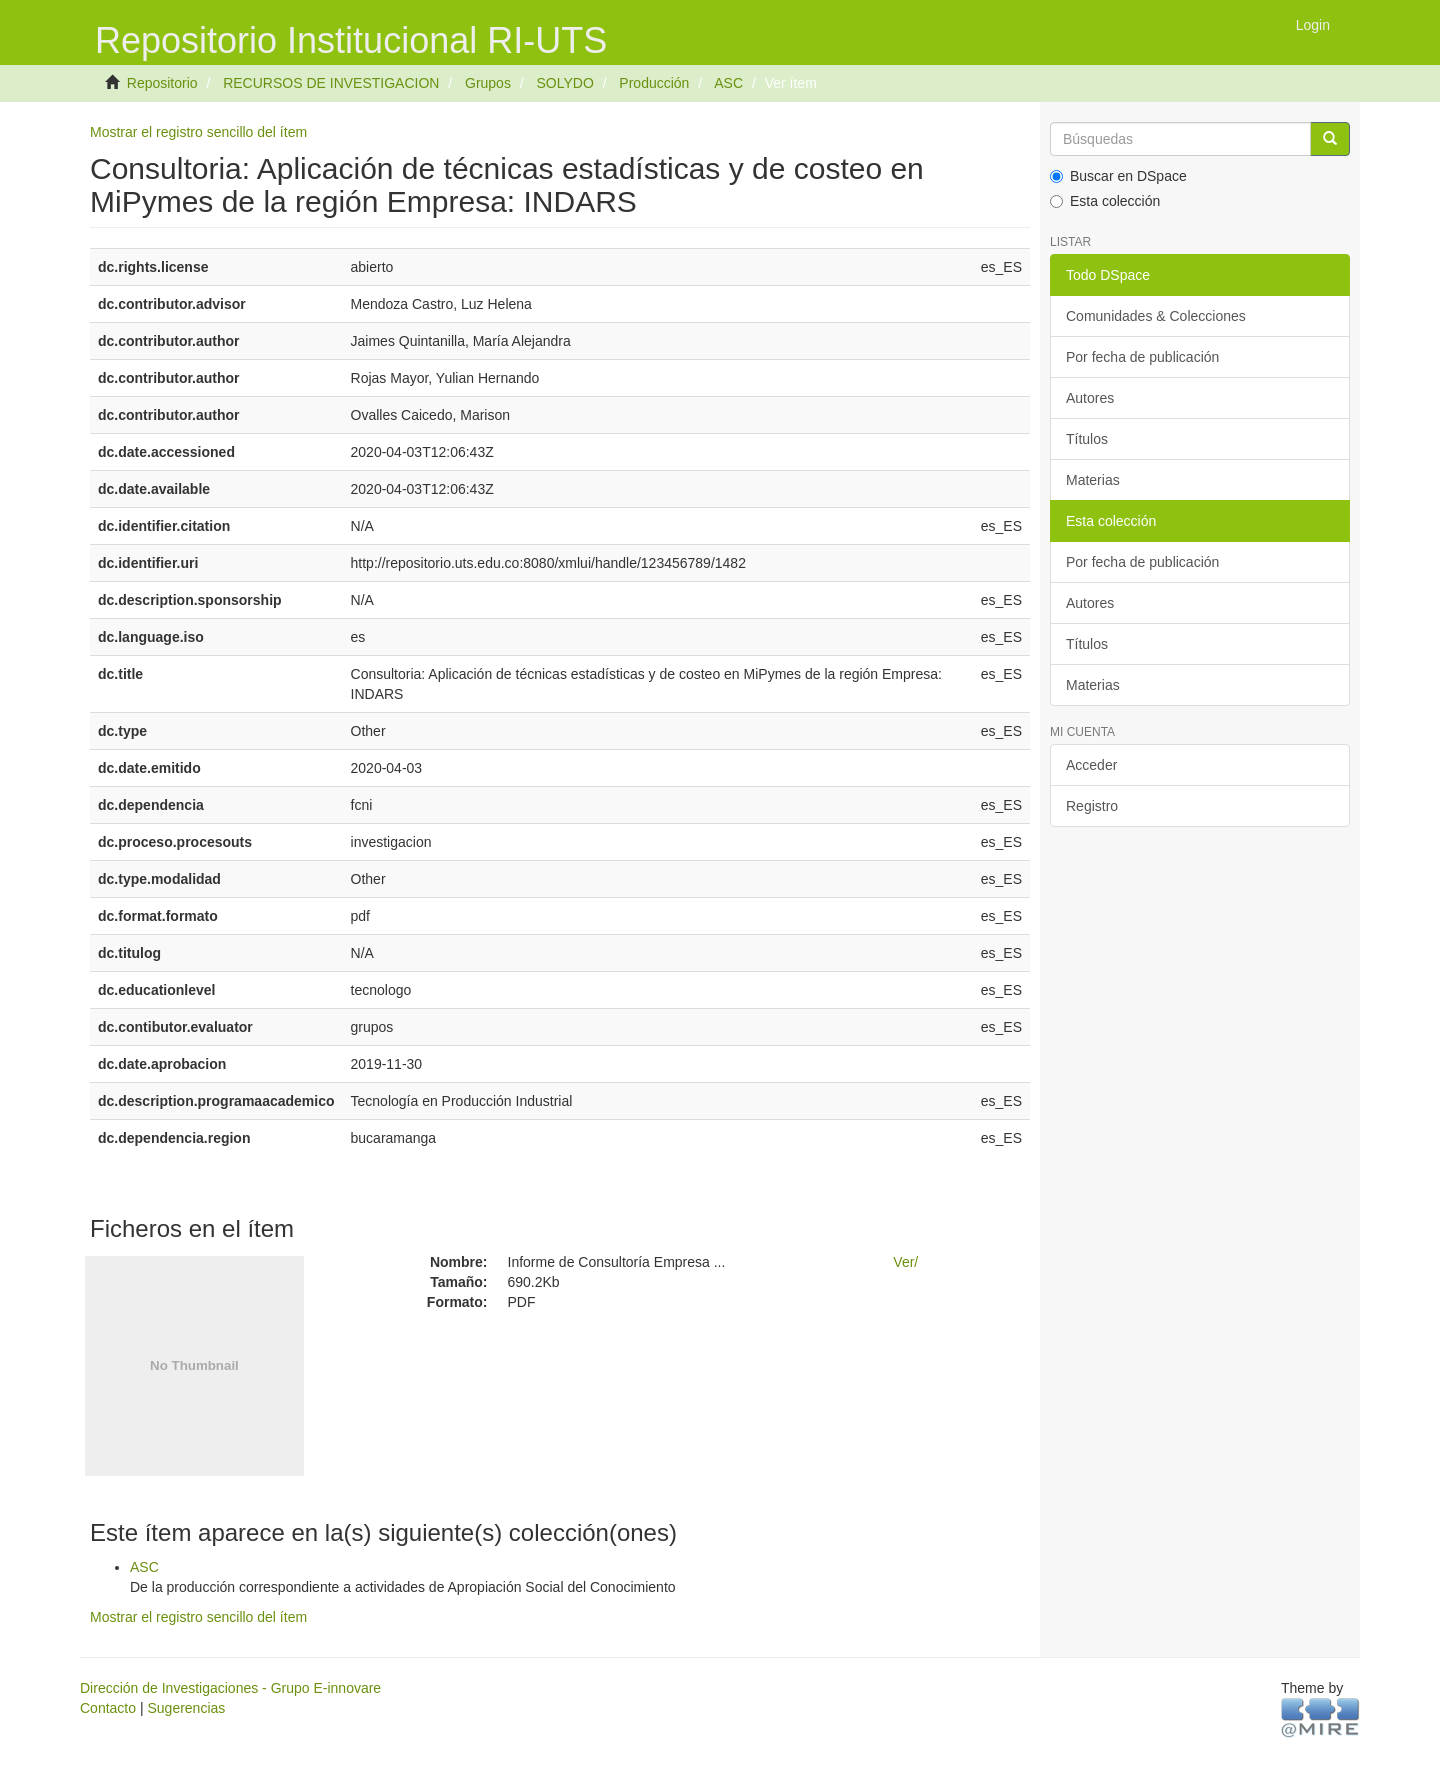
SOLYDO (564, 83)
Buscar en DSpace (1118, 176)
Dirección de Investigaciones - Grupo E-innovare (230, 1688)
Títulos (1087, 439)
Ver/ (905, 1262)
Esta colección (1105, 201)
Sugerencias (186, 1708)
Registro (1092, 806)
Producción (654, 83)
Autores (1090, 398)
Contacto (108, 1708)
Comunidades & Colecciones (1156, 316)
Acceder (1091, 765)
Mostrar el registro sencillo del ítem (198, 132)
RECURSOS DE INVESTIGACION (331, 83)
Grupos (488, 83)
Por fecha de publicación (1142, 357)
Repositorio (162, 83)
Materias (1093, 480)
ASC (728, 83)
